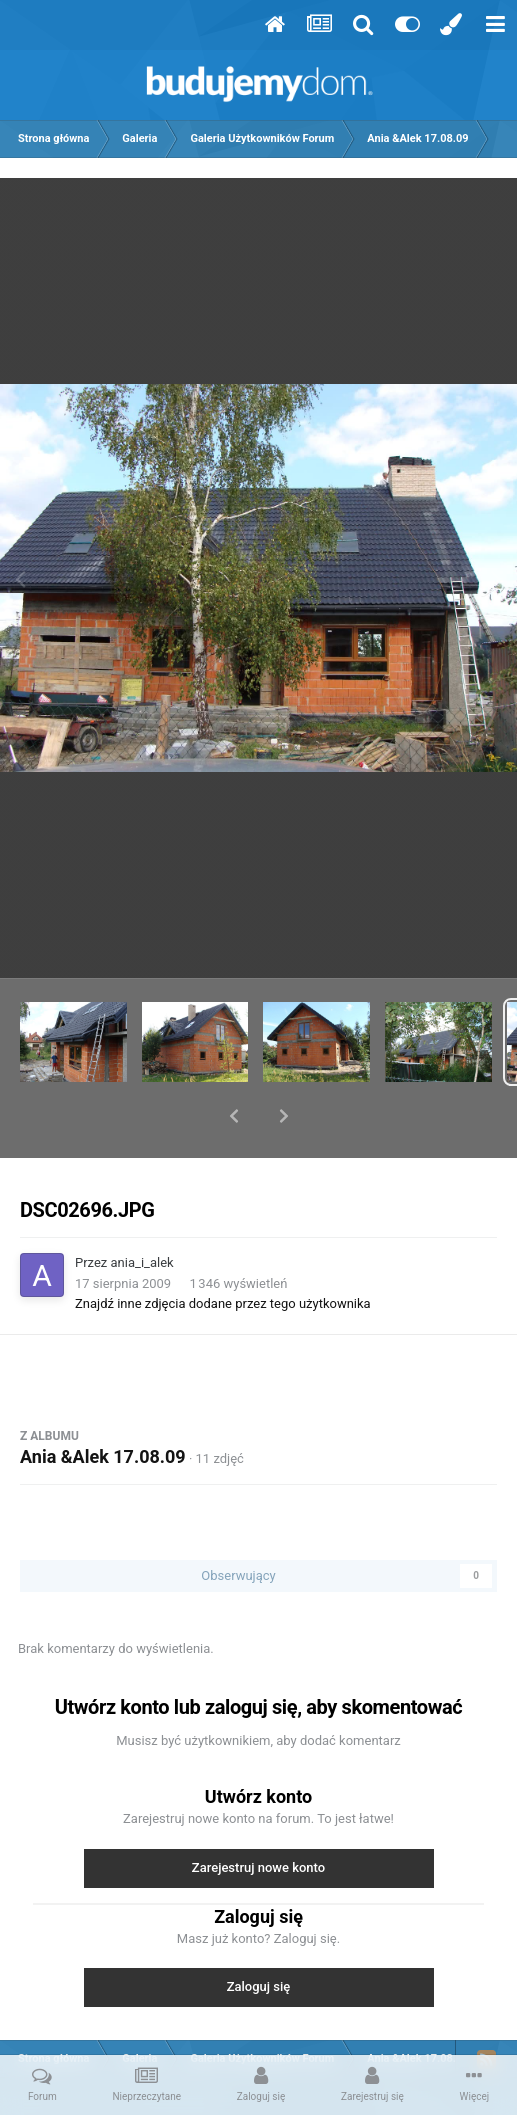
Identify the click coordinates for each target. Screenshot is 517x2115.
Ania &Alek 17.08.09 (103, 1404)
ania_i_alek (142, 1210)
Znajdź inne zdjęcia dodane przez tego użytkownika (223, 1251)
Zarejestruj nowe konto (258, 1815)
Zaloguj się (259, 1934)
